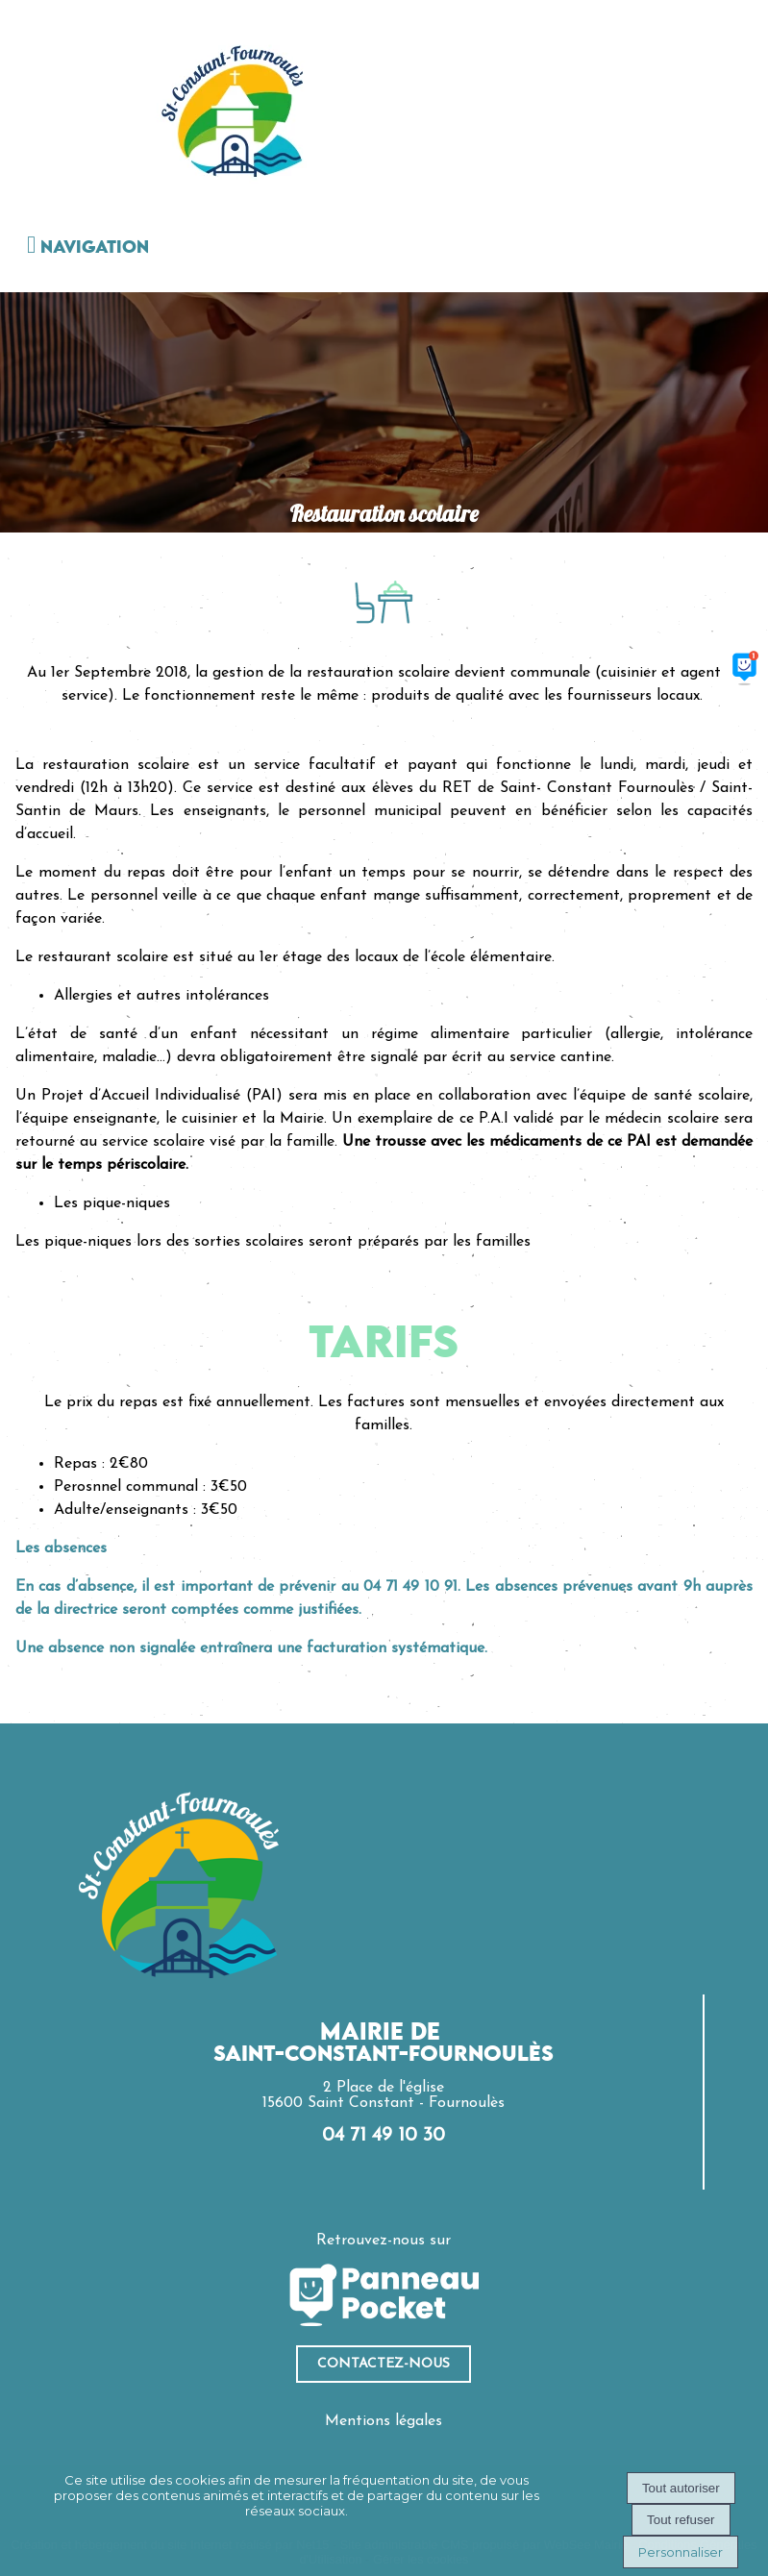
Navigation (94, 248)
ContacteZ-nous (383, 2364)
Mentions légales (383, 2421)
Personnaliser (680, 2552)
